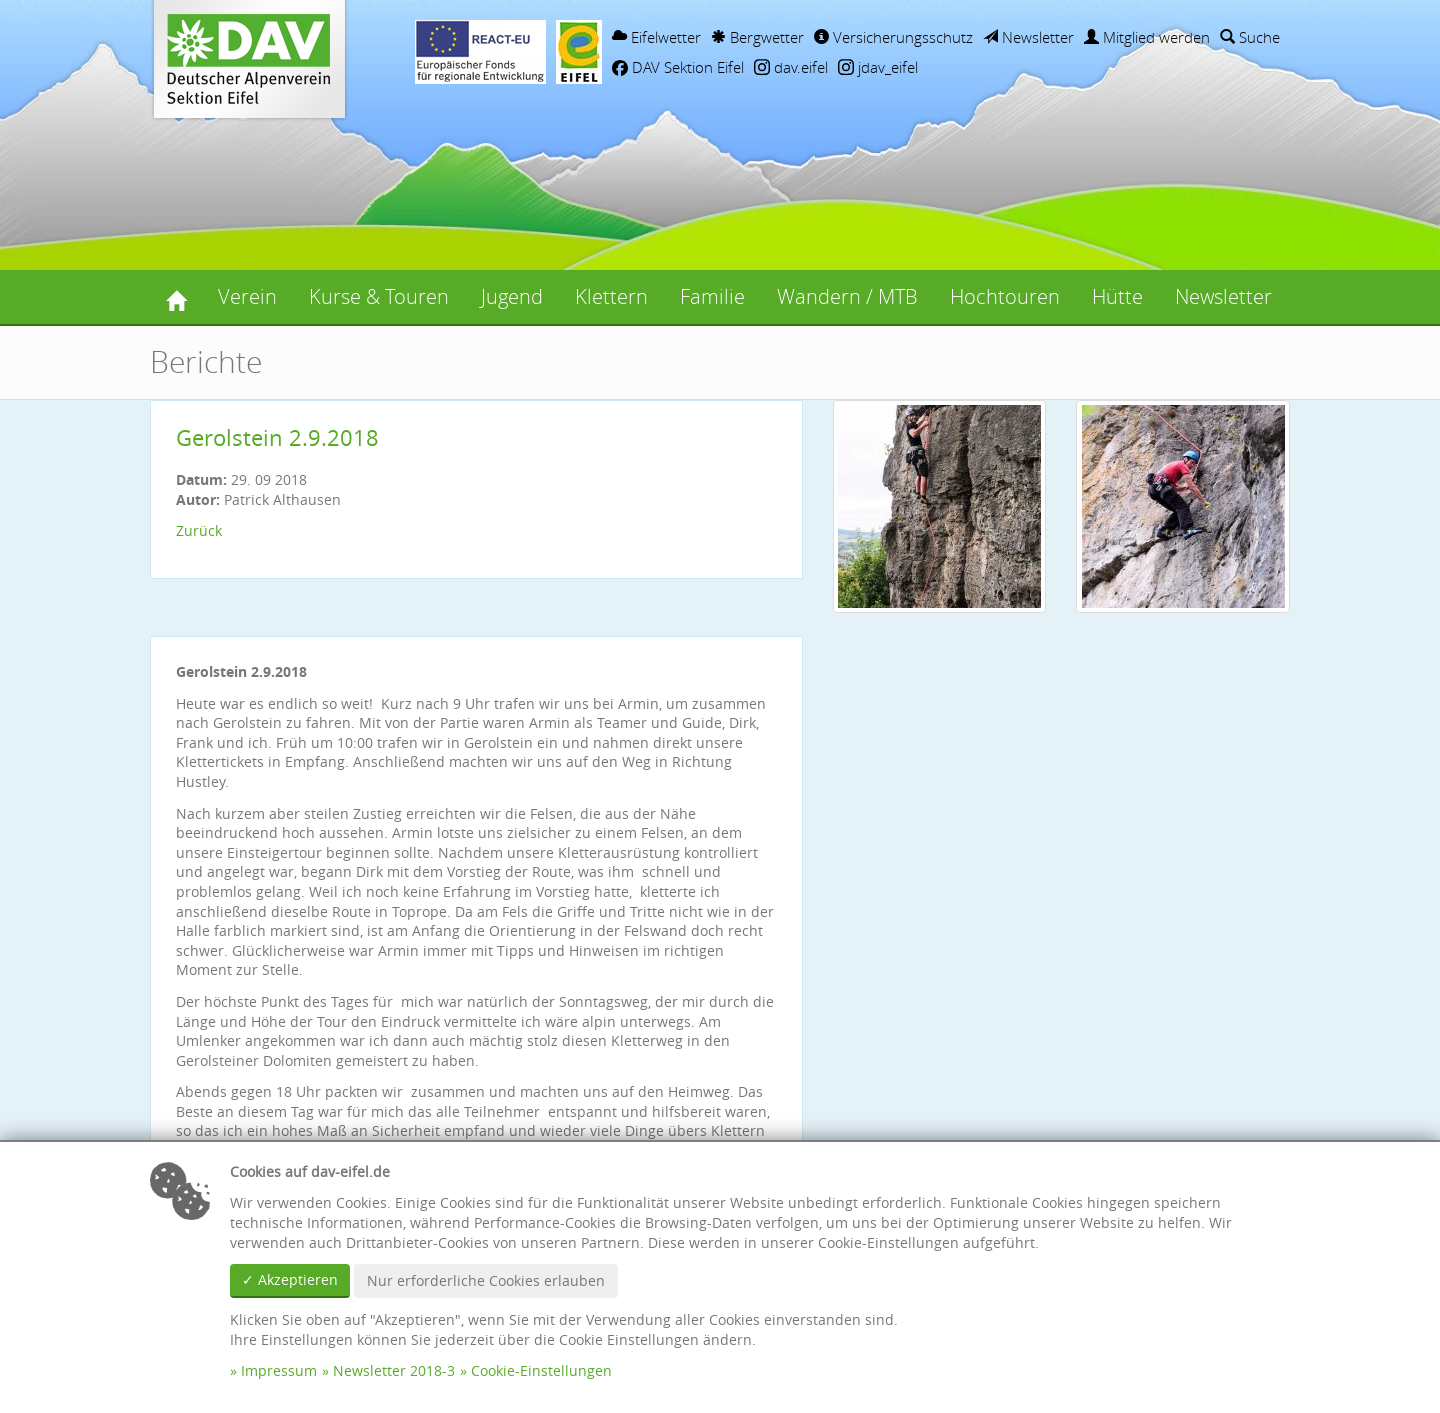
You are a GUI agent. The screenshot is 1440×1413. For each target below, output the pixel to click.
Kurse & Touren (379, 296)
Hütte (1117, 296)
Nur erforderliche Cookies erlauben (486, 1280)
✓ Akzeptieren (290, 1279)
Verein (247, 296)
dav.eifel (791, 67)
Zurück (199, 530)
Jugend (512, 296)
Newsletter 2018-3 (394, 1370)
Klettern (611, 296)
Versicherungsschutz (893, 37)
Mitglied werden (1147, 37)
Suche (1250, 37)
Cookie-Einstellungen (541, 1370)
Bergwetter (757, 37)
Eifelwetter (656, 37)
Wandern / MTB (847, 296)
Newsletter (1028, 37)
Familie (712, 296)
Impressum (279, 1370)
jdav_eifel (878, 67)
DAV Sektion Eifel (678, 67)
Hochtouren (1005, 296)
